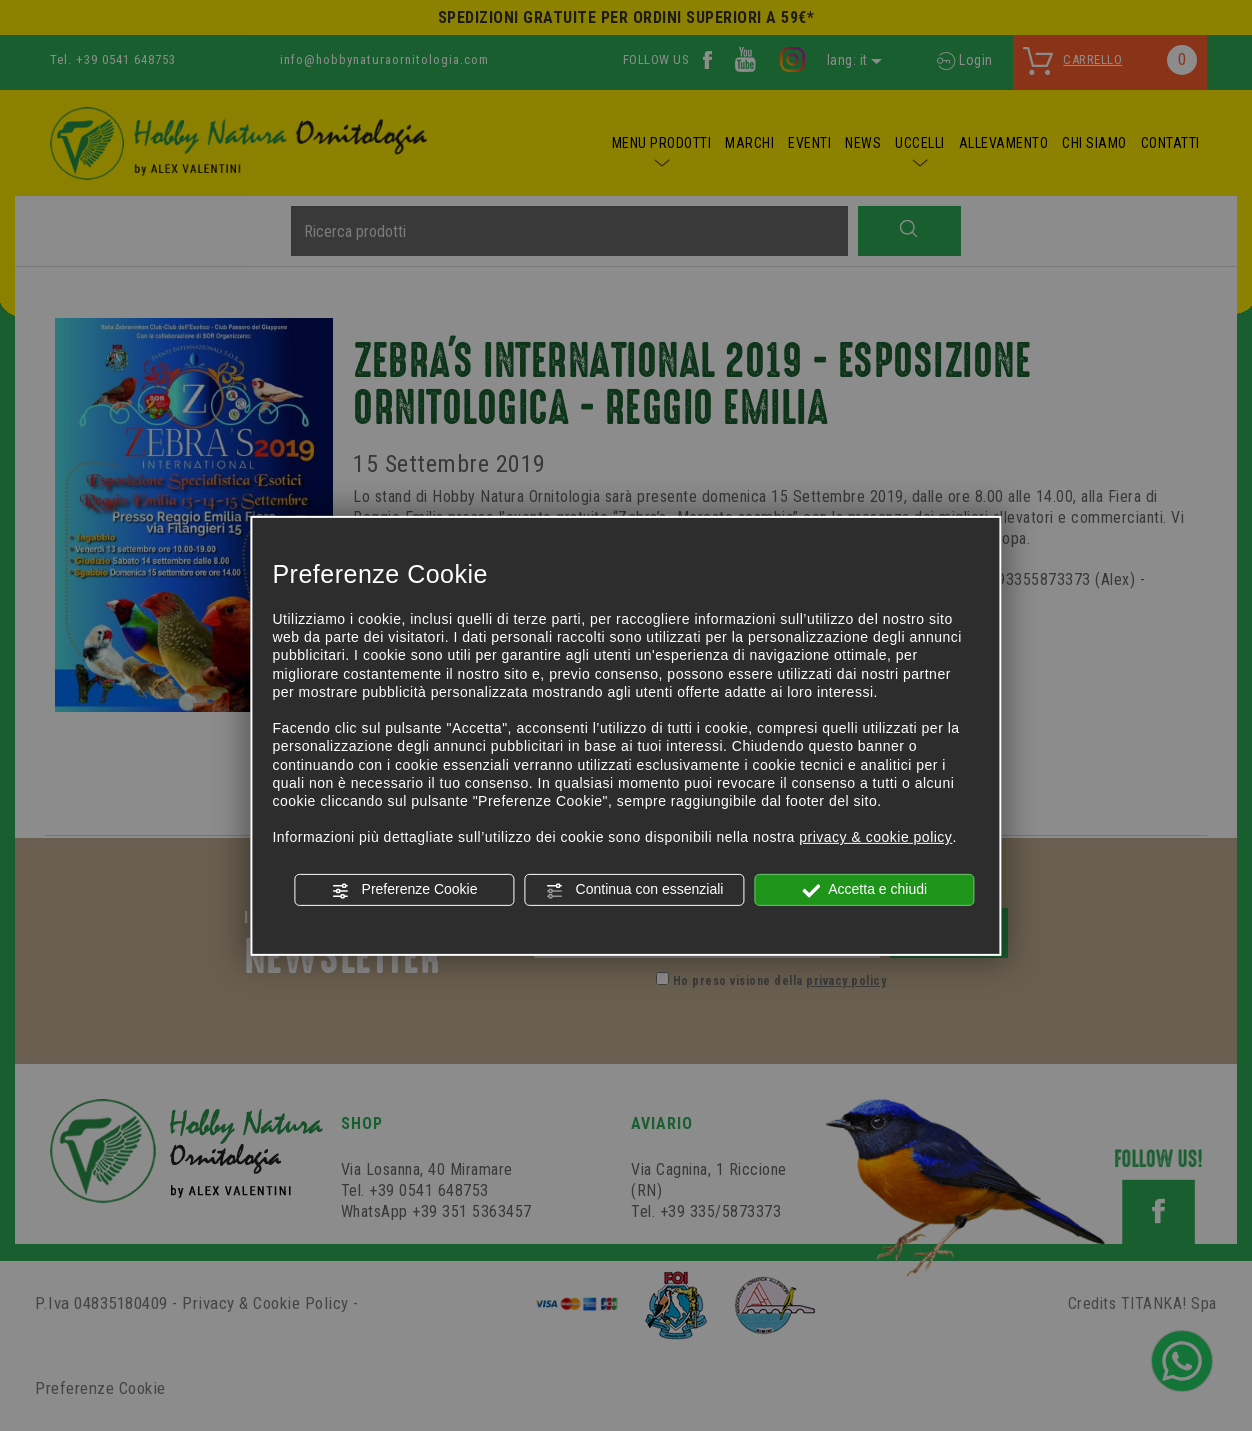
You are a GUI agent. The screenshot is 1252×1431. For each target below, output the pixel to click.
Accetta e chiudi (864, 890)
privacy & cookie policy (875, 837)
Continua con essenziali (635, 890)
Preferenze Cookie (405, 890)
